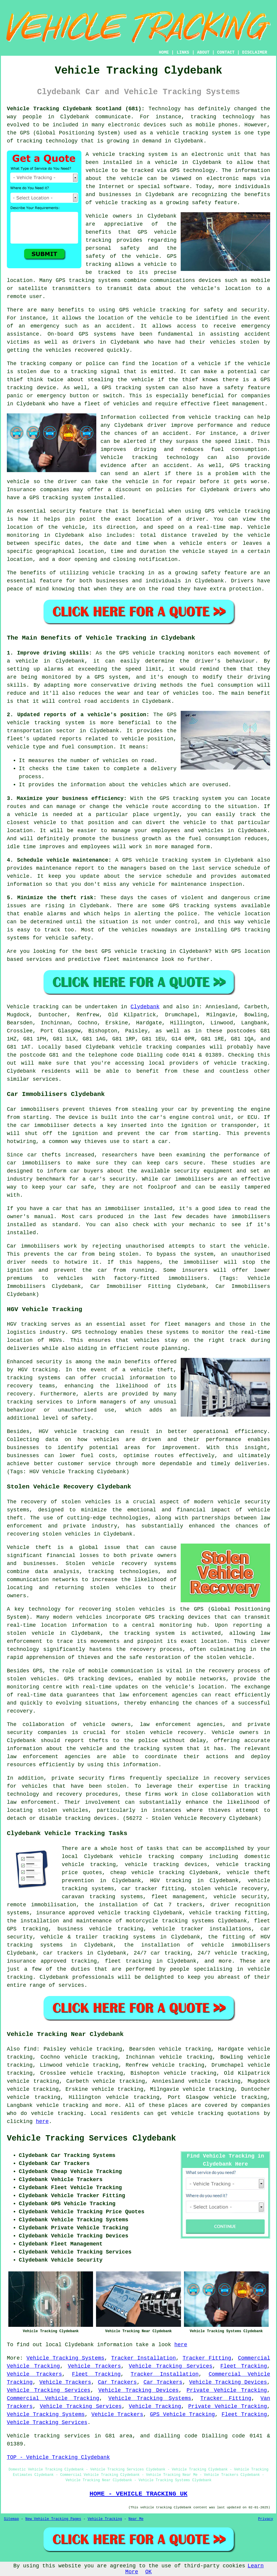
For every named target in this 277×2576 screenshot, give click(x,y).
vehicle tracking (182, 133)
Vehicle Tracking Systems (65, 2358)
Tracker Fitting (206, 2358)
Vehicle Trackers (94, 2366)
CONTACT (226, 52)
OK (148, 2572)
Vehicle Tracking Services (170, 2366)
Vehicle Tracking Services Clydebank (91, 2138)
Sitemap (11, 2519)
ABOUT (203, 52)
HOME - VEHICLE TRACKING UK (138, 2493)
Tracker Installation (143, 2358)
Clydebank (145, 1007)
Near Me (136, 2519)
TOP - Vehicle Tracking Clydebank (58, 2457)
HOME (164, 52)
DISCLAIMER (254, 52)
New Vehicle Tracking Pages (53, 2519)
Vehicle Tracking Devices (228, 2382)
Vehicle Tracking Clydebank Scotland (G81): (76, 109)
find (30, 2049)
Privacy (265, 2519)
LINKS (183, 52)
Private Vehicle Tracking (227, 2390)
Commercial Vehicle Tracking (53, 2398)
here (42, 2121)
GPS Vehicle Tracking (182, 2414)
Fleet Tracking (243, 2366)
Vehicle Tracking (155, 2406)
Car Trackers (117, 2382)
